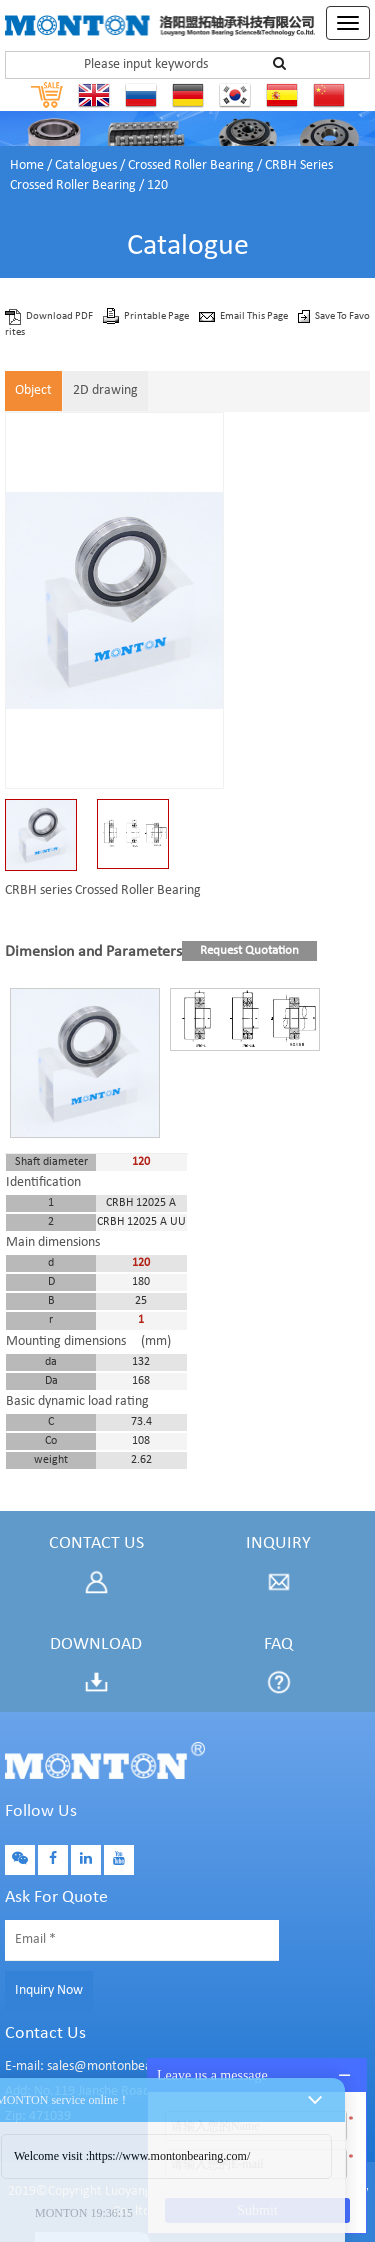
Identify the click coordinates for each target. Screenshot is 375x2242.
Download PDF (60, 316)
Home (27, 165)
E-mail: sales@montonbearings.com (106, 2066)
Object (33, 390)
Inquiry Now (49, 1990)
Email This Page (255, 316)
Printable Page (157, 316)
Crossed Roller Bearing (191, 165)
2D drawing (105, 390)
